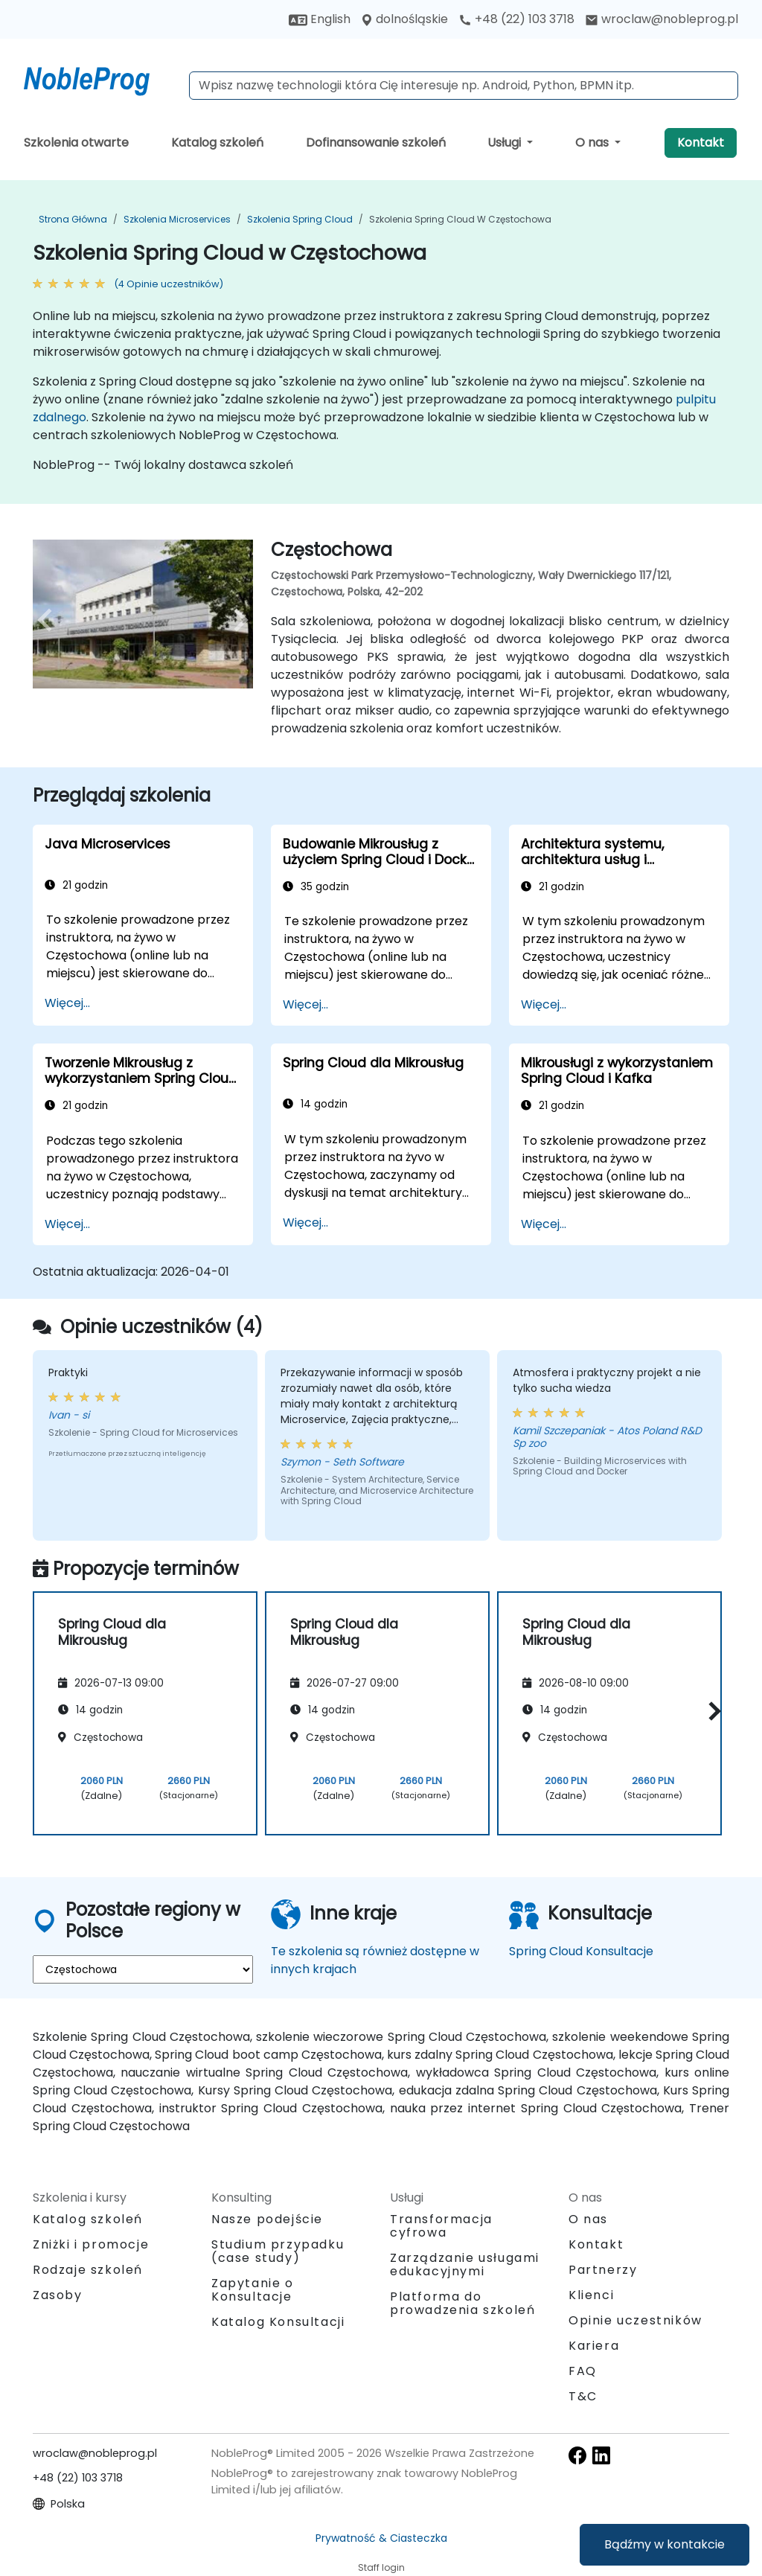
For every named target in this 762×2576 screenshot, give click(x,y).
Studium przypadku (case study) (277, 2251)
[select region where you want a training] (143, 1969)
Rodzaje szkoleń (88, 2269)
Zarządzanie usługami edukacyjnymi (465, 2264)
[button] (711, 1710)
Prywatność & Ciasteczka (381, 2538)
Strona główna (73, 219)
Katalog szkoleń (217, 142)
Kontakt (700, 142)
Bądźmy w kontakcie (664, 2544)
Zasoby (58, 2295)
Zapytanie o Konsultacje (252, 2290)
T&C (583, 2396)
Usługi (505, 142)
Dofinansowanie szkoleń (376, 142)
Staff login (381, 2567)
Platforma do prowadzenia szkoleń (462, 2303)
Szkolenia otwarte (76, 142)
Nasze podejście (267, 2219)
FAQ (583, 2371)
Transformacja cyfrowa (441, 2226)
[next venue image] (236, 620)
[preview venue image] (49, 620)
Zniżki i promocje (91, 2244)
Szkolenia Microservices (177, 219)
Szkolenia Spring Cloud (300, 219)
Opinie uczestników (635, 2320)
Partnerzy (603, 2269)
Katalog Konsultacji (278, 2321)
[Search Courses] (463, 85)
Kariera (594, 2345)
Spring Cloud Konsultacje (581, 1951)
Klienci (591, 2295)
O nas (593, 142)
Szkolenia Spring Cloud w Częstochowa (460, 219)
